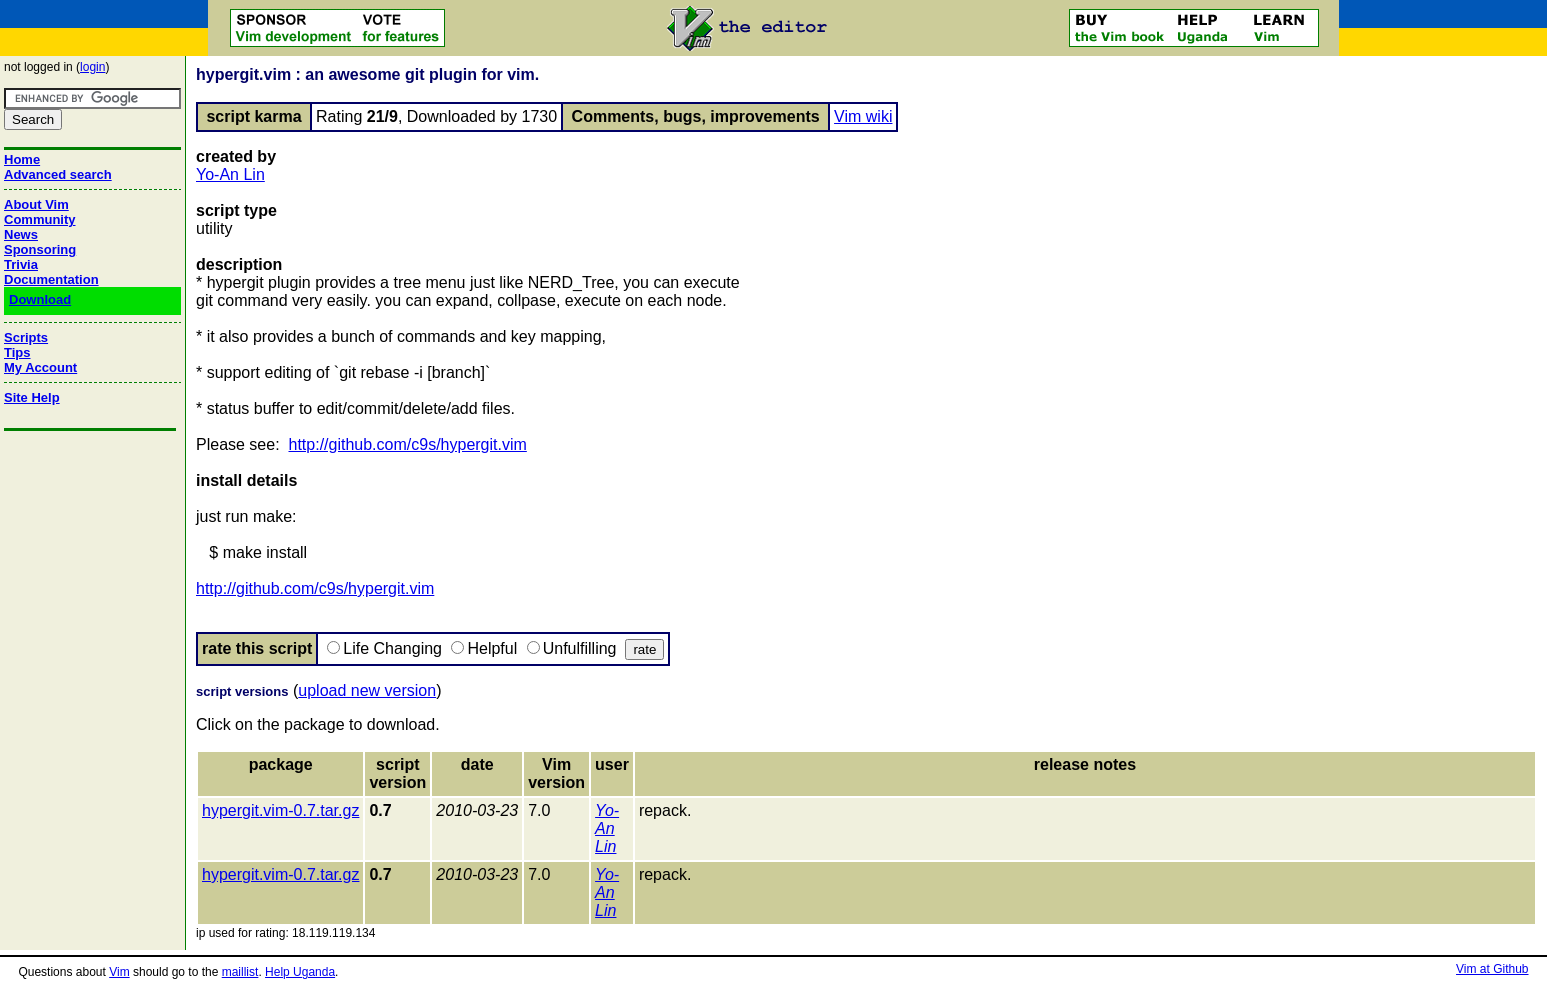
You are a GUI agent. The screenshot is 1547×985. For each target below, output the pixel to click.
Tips (17, 352)
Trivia (21, 264)
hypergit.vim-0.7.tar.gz (280, 810)
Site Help (32, 397)
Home (22, 159)
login (92, 67)
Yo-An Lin (230, 174)
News (21, 234)
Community (40, 219)
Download (40, 299)
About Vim (36, 204)
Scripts (26, 337)
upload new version (367, 690)
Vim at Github (1492, 969)
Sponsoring (40, 249)
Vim (119, 972)
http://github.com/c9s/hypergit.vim (408, 444)
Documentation (51, 279)
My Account (40, 367)
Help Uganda (300, 972)
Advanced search (58, 174)
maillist (240, 972)
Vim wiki (863, 116)
